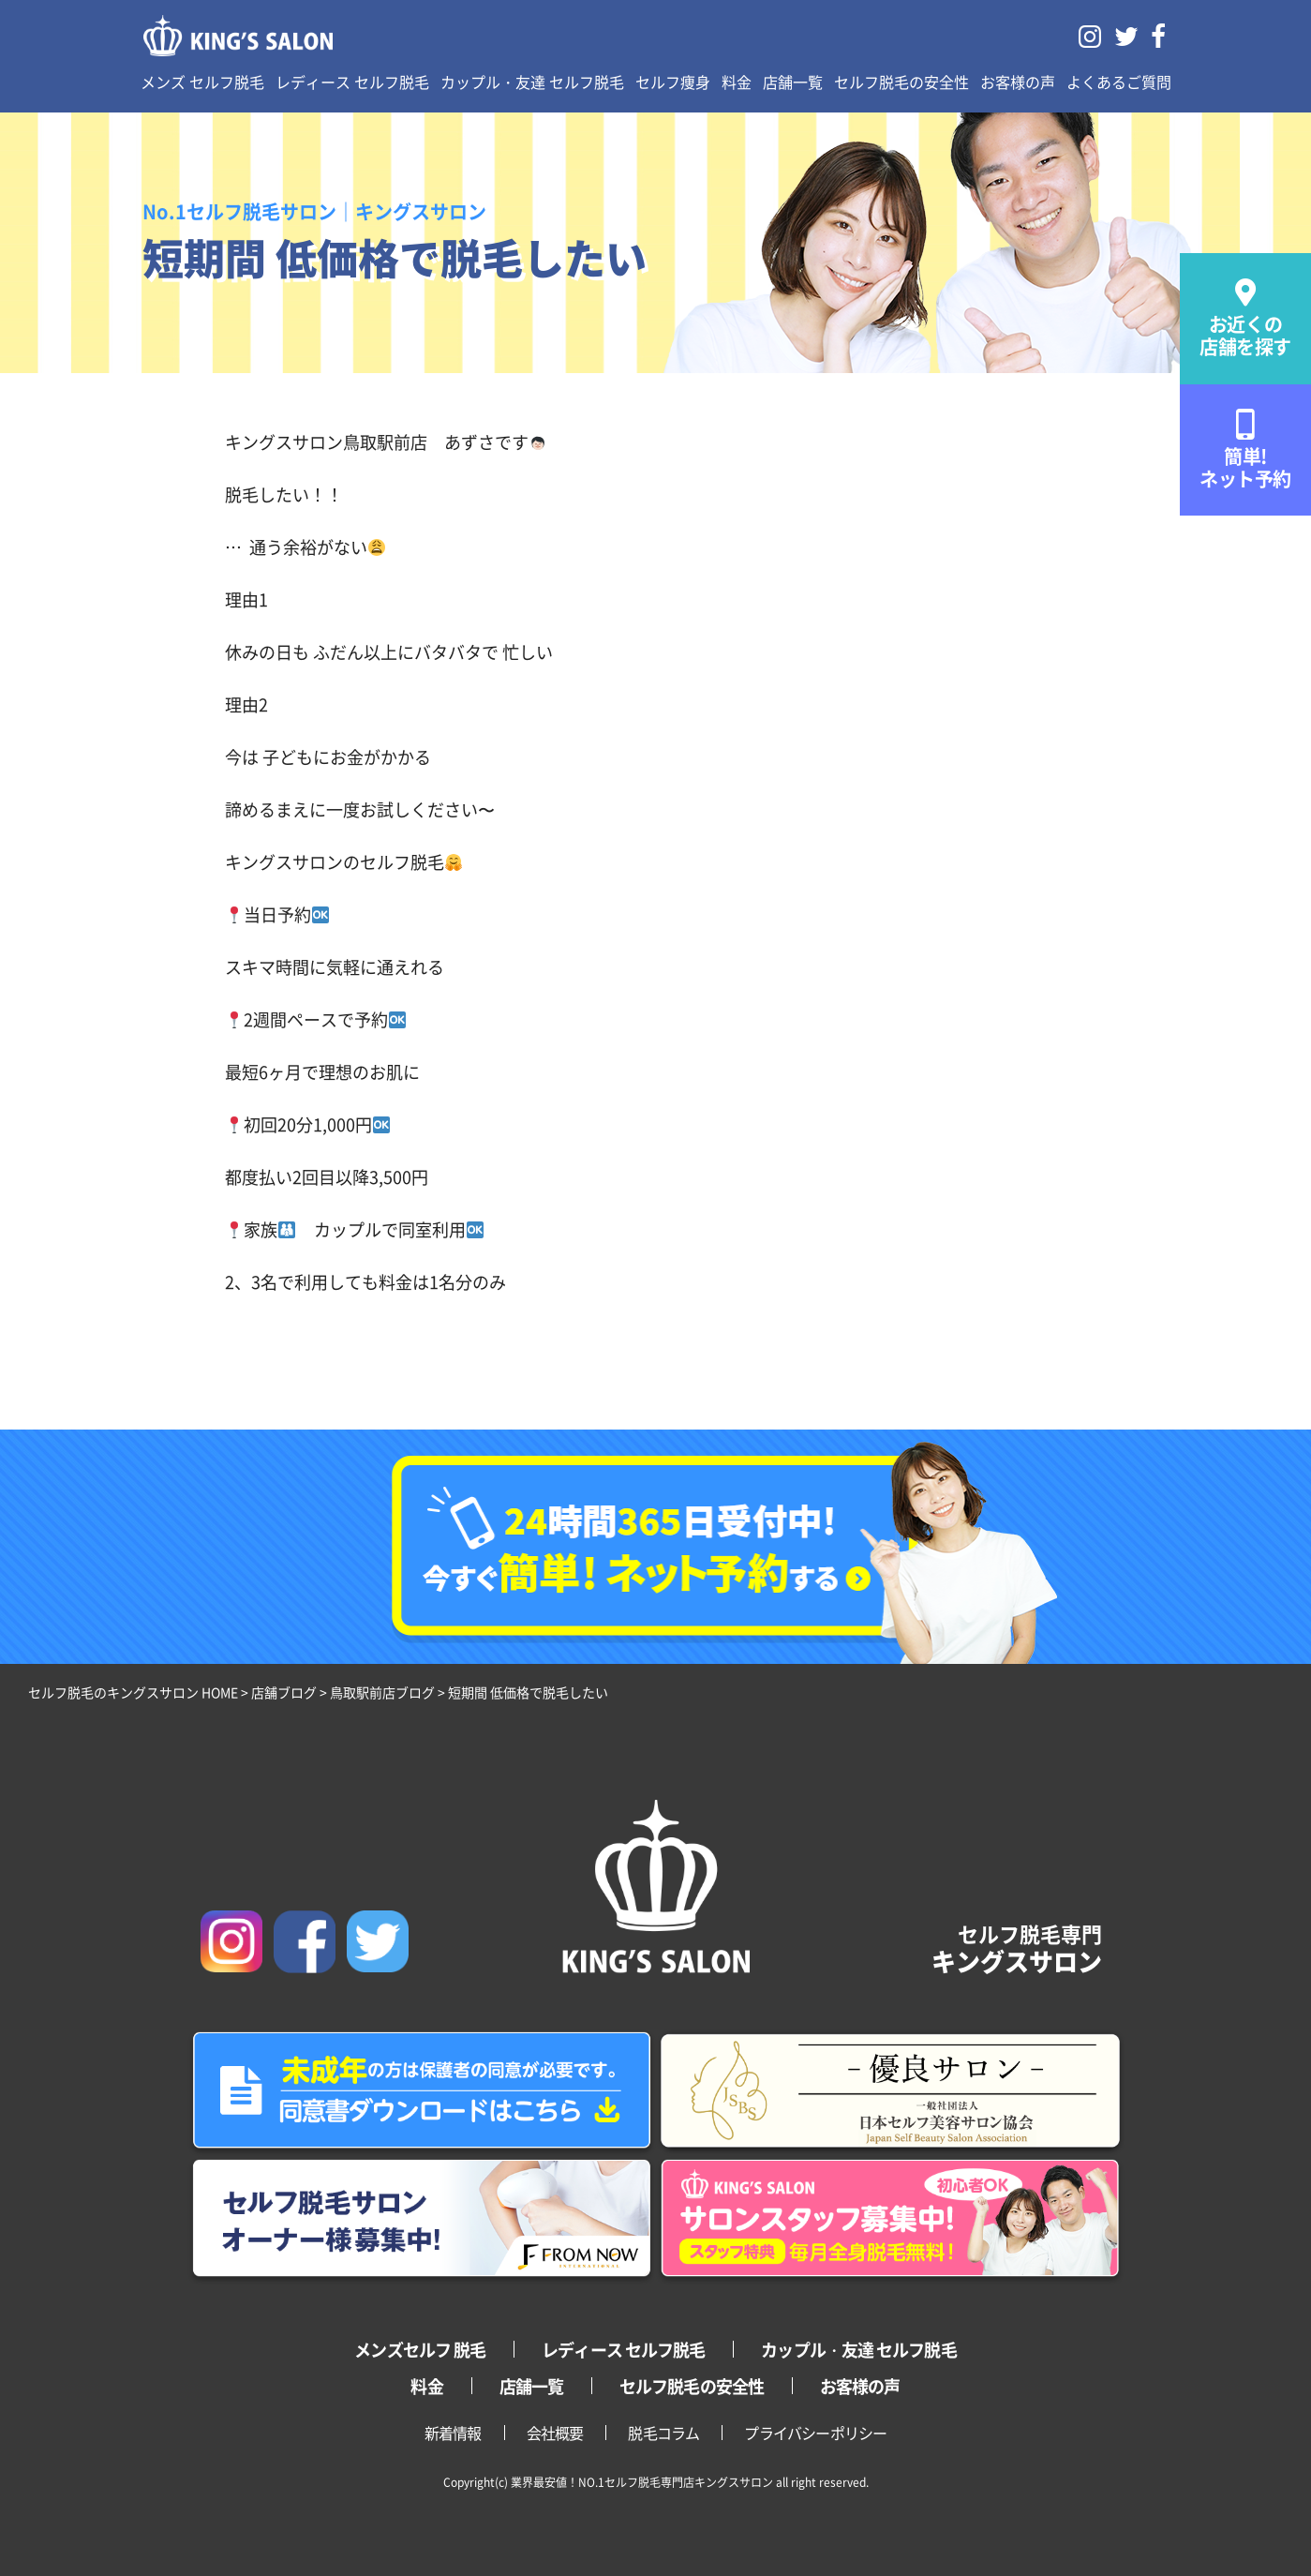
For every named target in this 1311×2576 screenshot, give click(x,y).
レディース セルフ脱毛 (352, 81)
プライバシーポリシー (815, 2432)
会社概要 (555, 2432)
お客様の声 (1017, 81)
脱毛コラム (663, 2432)
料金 (737, 81)
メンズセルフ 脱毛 (419, 2349)
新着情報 (453, 2432)
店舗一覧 (793, 81)
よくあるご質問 (1118, 81)
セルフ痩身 (672, 81)
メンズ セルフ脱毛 (202, 81)
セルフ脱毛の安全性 (901, 81)
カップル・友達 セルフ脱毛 (532, 81)
